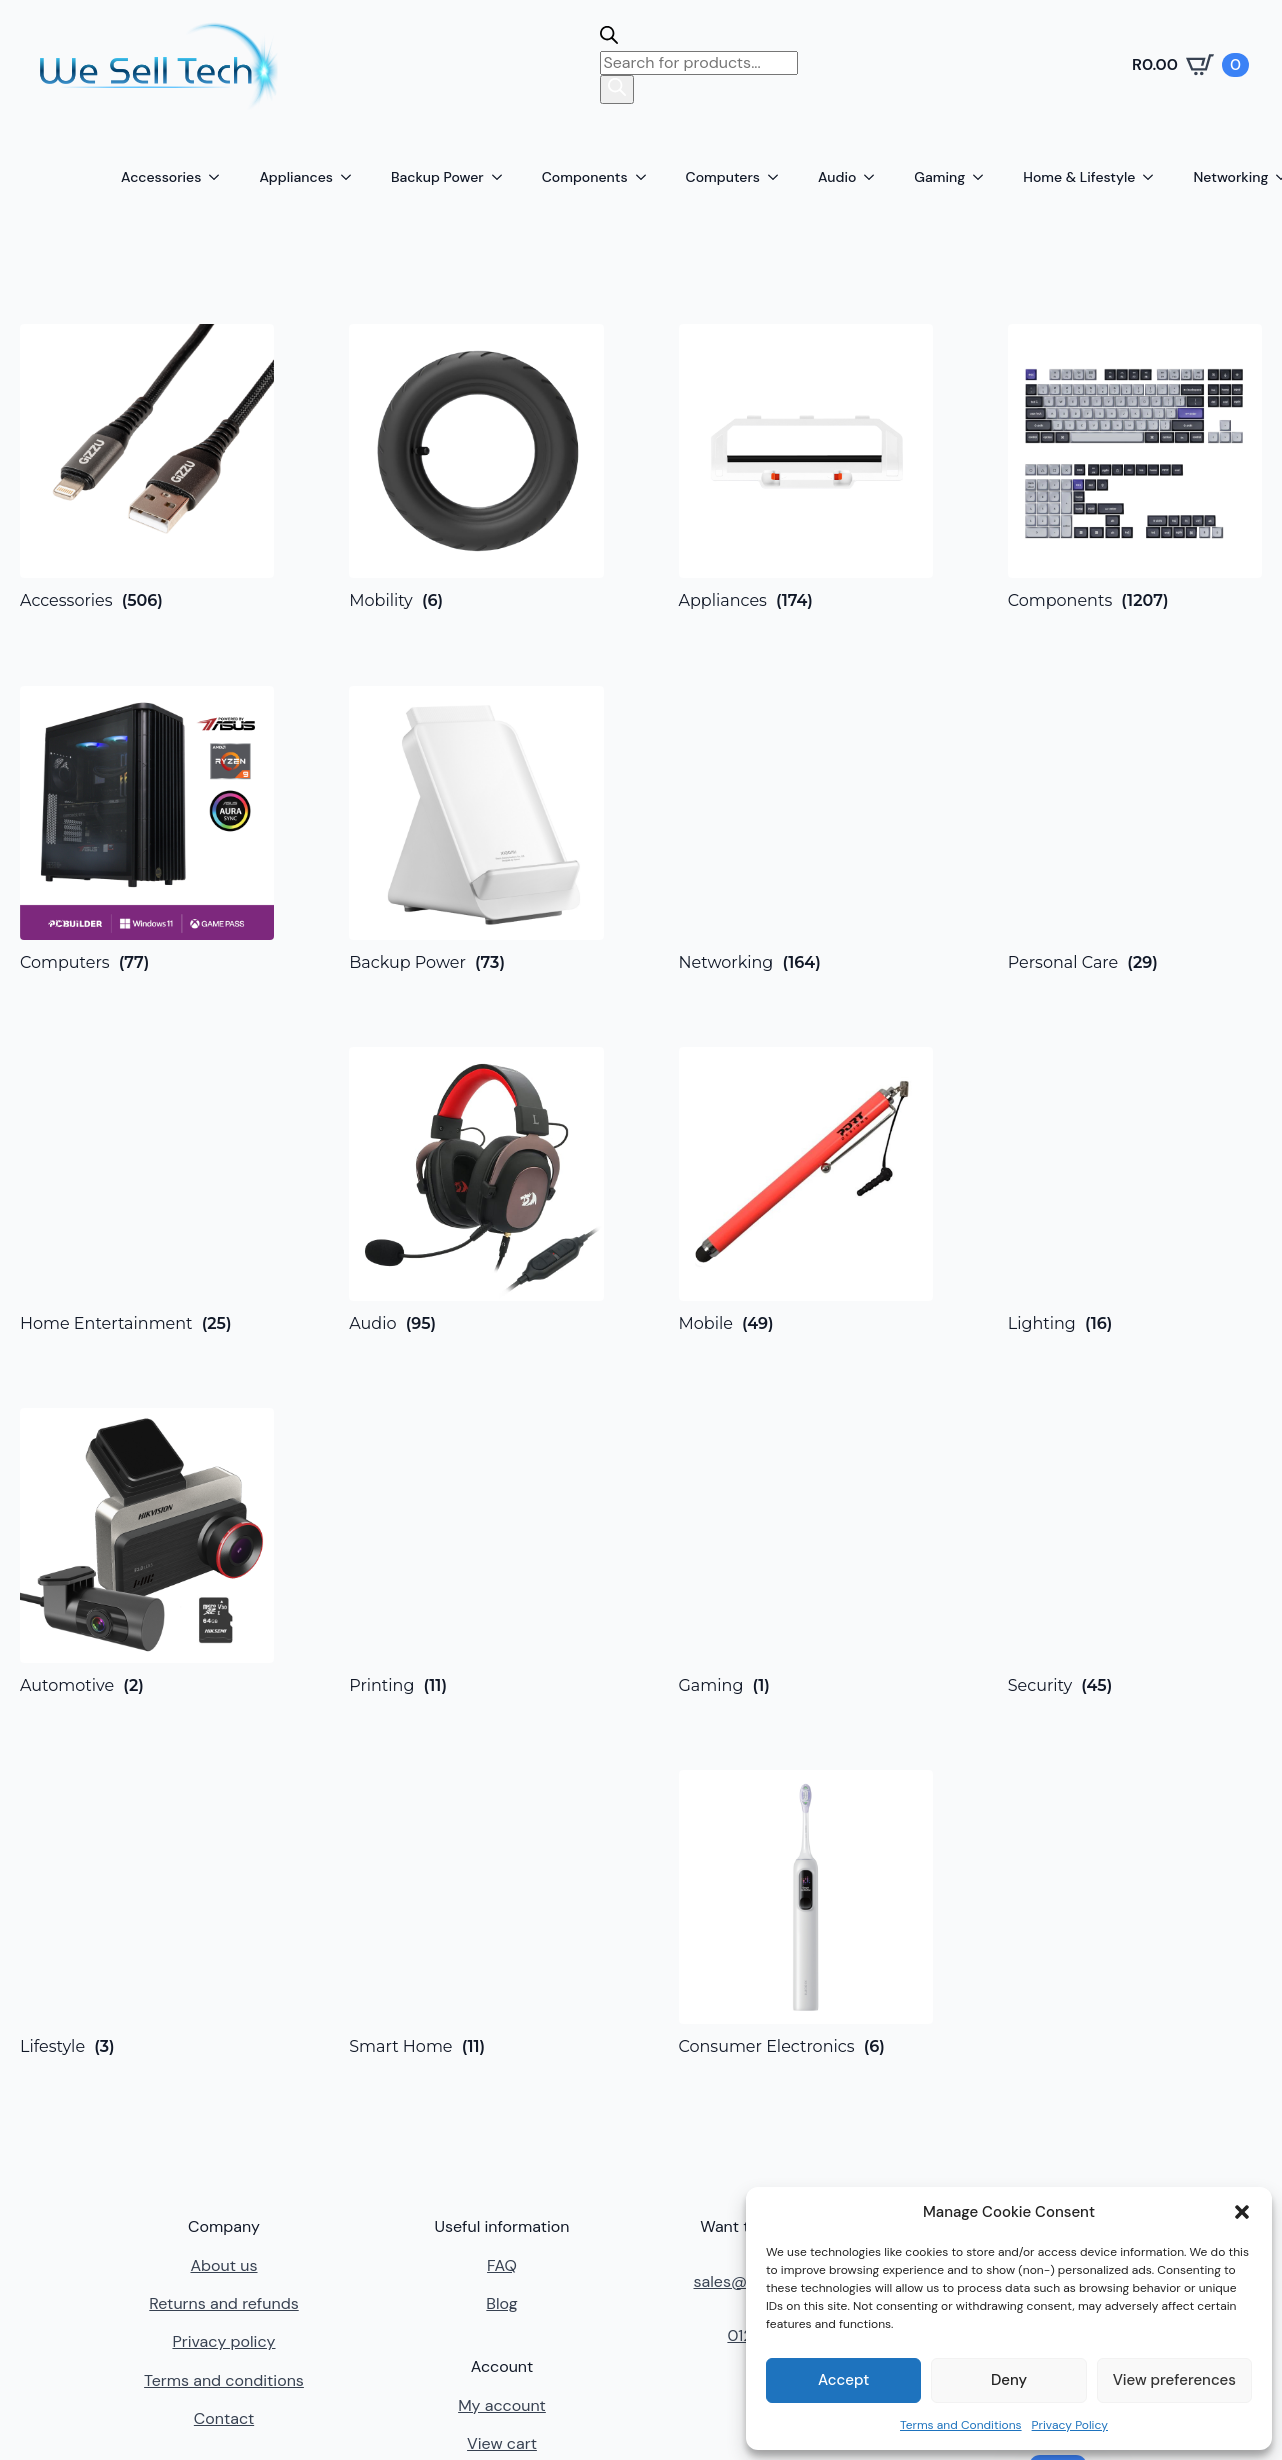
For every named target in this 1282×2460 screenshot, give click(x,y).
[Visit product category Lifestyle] (147, 1913)
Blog (501, 2303)
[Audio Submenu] (875, 177)
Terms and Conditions (961, 2425)
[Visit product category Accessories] (147, 467)
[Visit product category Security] (1135, 1551)
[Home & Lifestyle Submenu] (1154, 177)
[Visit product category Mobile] (806, 1190)
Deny (1009, 2380)
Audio (837, 177)
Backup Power (437, 177)
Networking (1230, 177)
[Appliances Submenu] (352, 177)
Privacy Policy (1070, 2425)
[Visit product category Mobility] (476, 467)
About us (223, 2265)
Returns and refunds (223, 2303)
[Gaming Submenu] (984, 177)
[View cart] (1190, 65)
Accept (843, 2380)
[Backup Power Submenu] (503, 177)
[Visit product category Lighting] (1135, 1190)
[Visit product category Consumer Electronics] (806, 1913)
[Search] (617, 89)
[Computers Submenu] (779, 177)
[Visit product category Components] (1135, 467)
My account (502, 2405)
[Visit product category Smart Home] (476, 1913)
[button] (1242, 2212)
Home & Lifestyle (1079, 177)
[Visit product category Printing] (476, 1551)
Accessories (161, 177)
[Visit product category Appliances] (806, 467)
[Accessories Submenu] (220, 177)
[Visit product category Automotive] (147, 1551)
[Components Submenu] (647, 177)
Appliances (296, 177)
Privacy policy (223, 2341)
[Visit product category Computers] (147, 829)
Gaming (939, 177)
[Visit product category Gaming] (806, 1551)
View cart (502, 2443)
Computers (723, 177)
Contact (224, 2418)
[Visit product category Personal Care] (1135, 829)
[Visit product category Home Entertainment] (147, 1190)
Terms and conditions (224, 2380)
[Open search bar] (609, 38)
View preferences (1174, 2380)
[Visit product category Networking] (806, 829)
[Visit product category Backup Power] (476, 829)
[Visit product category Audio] (476, 1190)
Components (585, 177)
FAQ (502, 2265)
